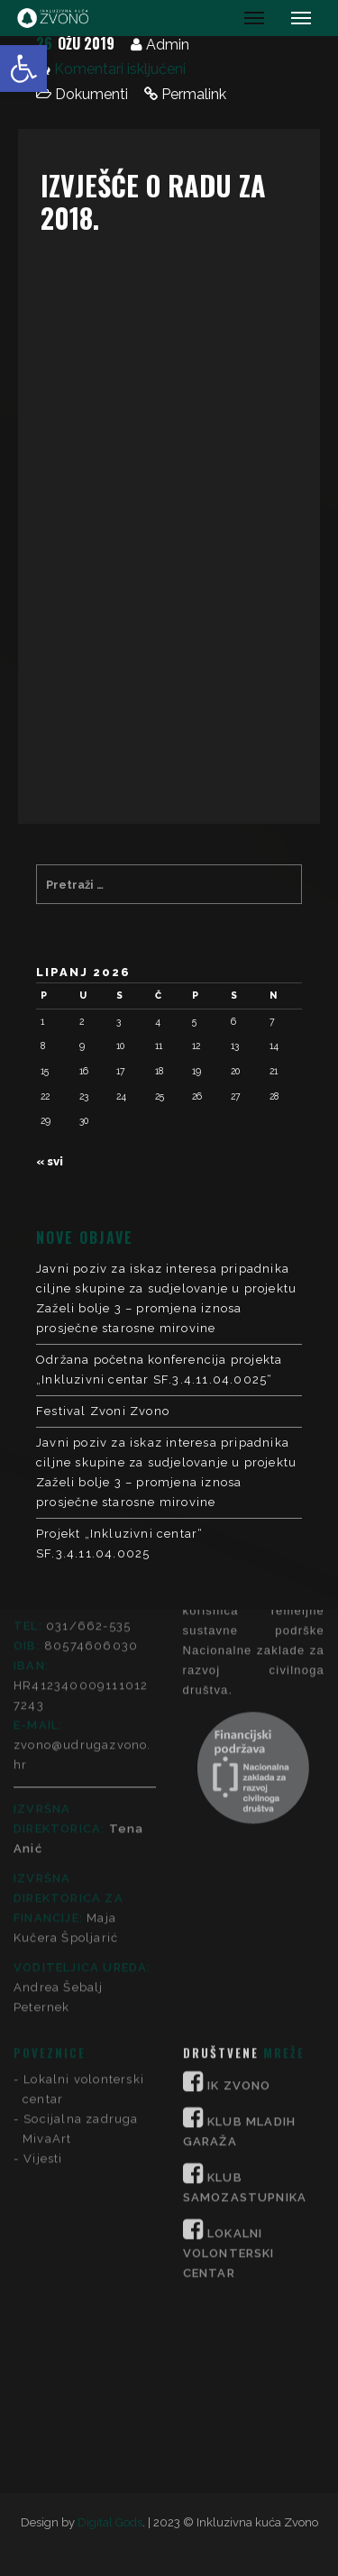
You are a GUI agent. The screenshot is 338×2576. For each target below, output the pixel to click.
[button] (23, 68)
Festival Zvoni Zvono (102, 1411)
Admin (167, 44)
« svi (49, 1161)
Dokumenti (91, 94)
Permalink (193, 94)
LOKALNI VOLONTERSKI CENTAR (229, 1968)
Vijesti (42, 1873)
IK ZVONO (239, 1800)
